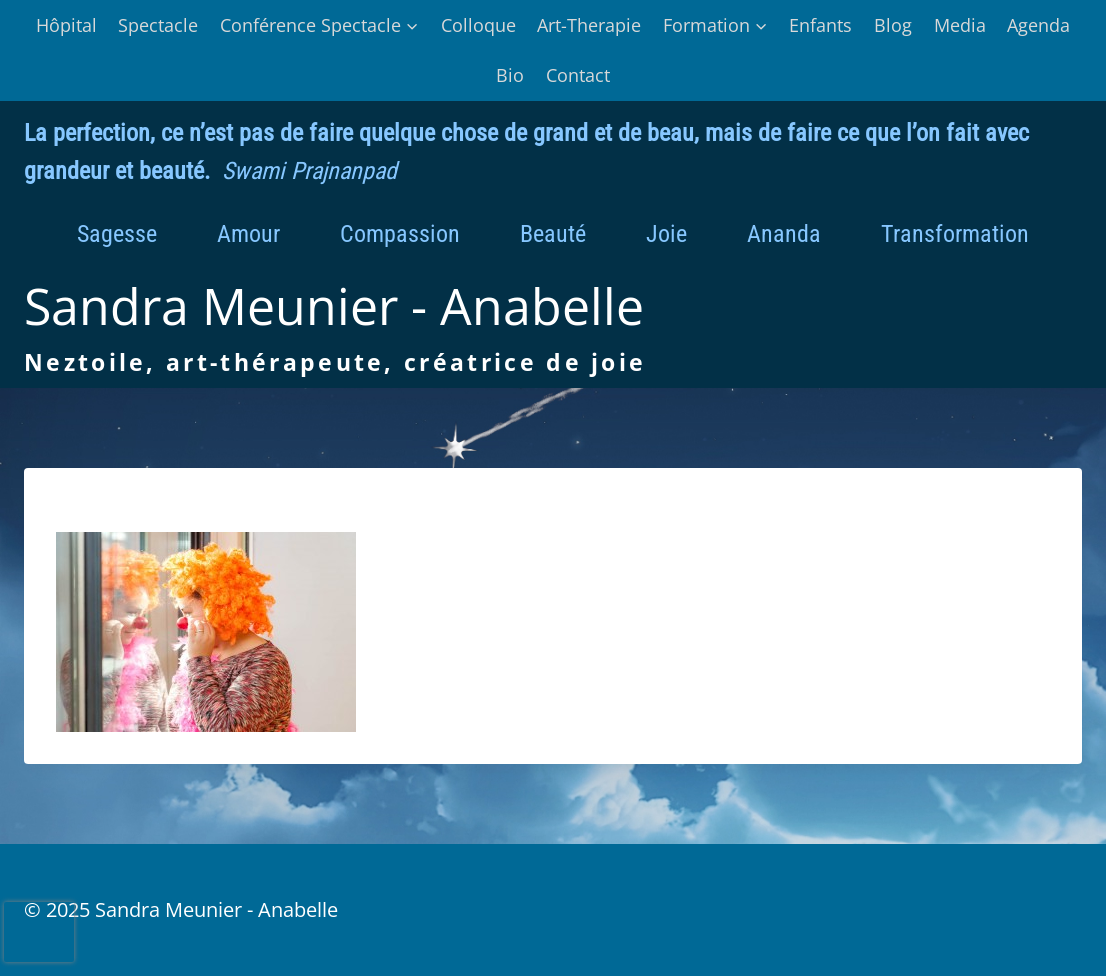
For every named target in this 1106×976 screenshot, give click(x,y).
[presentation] (39, 932)
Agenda (1038, 25)
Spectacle (158, 25)
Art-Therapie (589, 25)
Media (960, 25)
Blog (893, 25)
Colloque (478, 25)
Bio (510, 75)
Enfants (820, 25)
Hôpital (66, 25)
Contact (578, 75)
